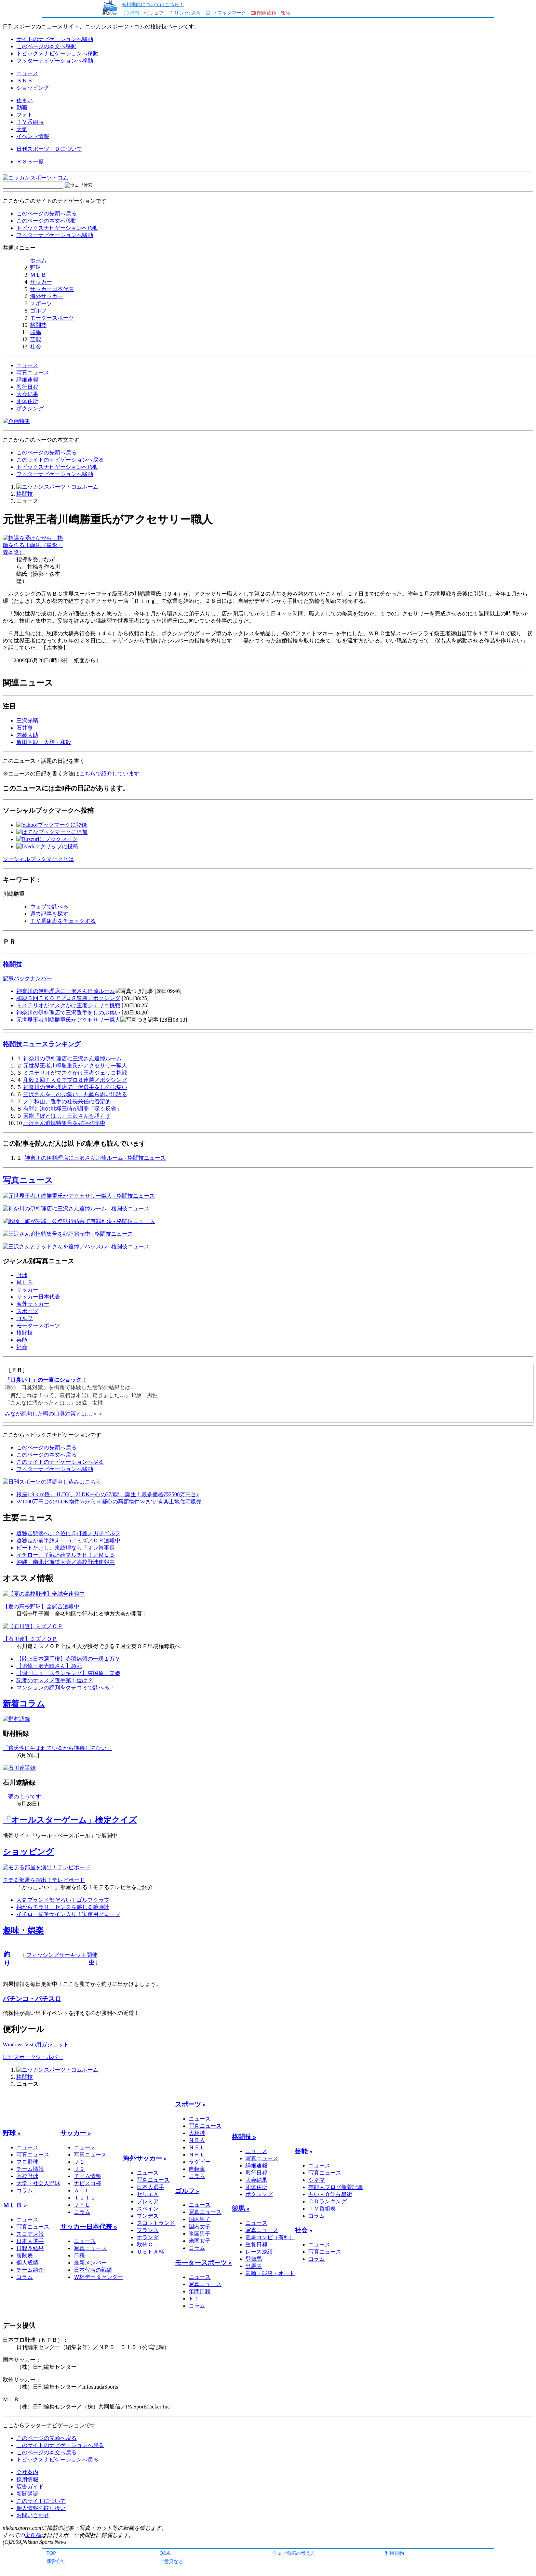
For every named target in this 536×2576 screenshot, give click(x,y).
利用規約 (394, 2553)
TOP (51, 2553)
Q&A (164, 2553)
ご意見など (171, 2561)
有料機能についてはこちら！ (153, 4)
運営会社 (56, 2561)
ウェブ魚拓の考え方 (293, 2553)
